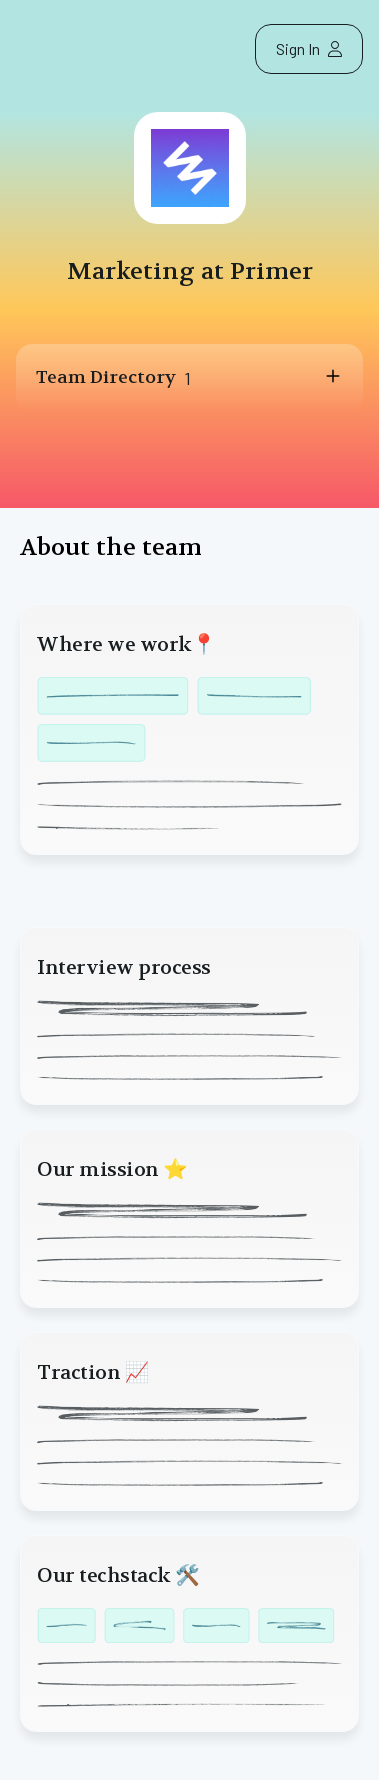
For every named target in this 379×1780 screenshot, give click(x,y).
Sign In (309, 48)
